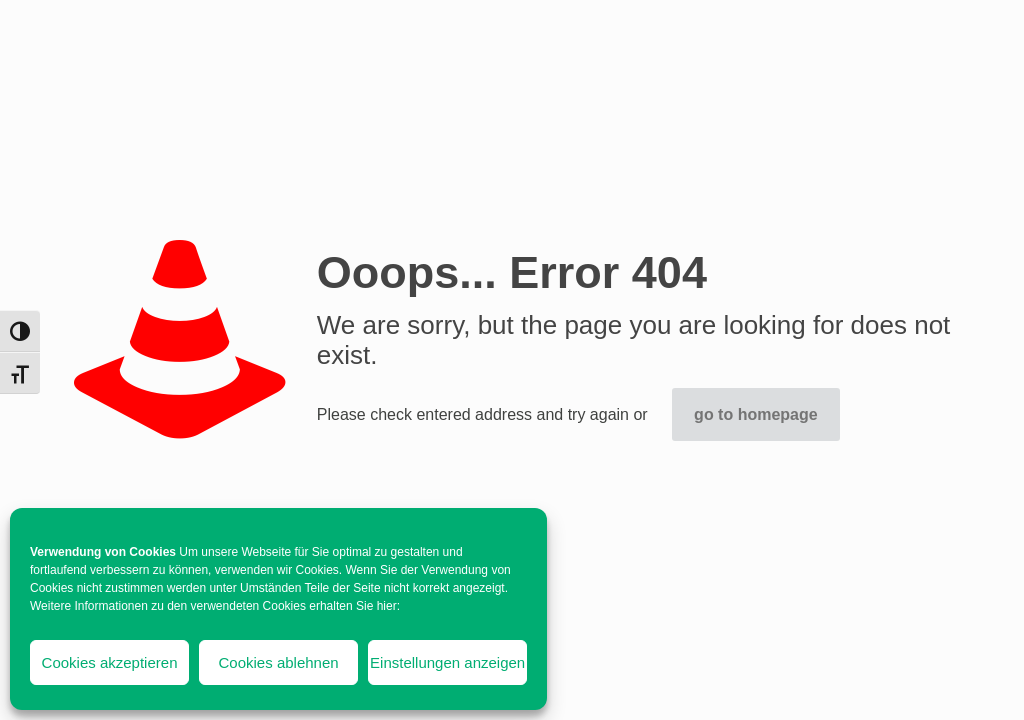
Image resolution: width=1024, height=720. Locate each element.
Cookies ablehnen (279, 662)
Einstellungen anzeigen (447, 662)
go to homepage (756, 414)
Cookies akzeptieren (110, 662)
